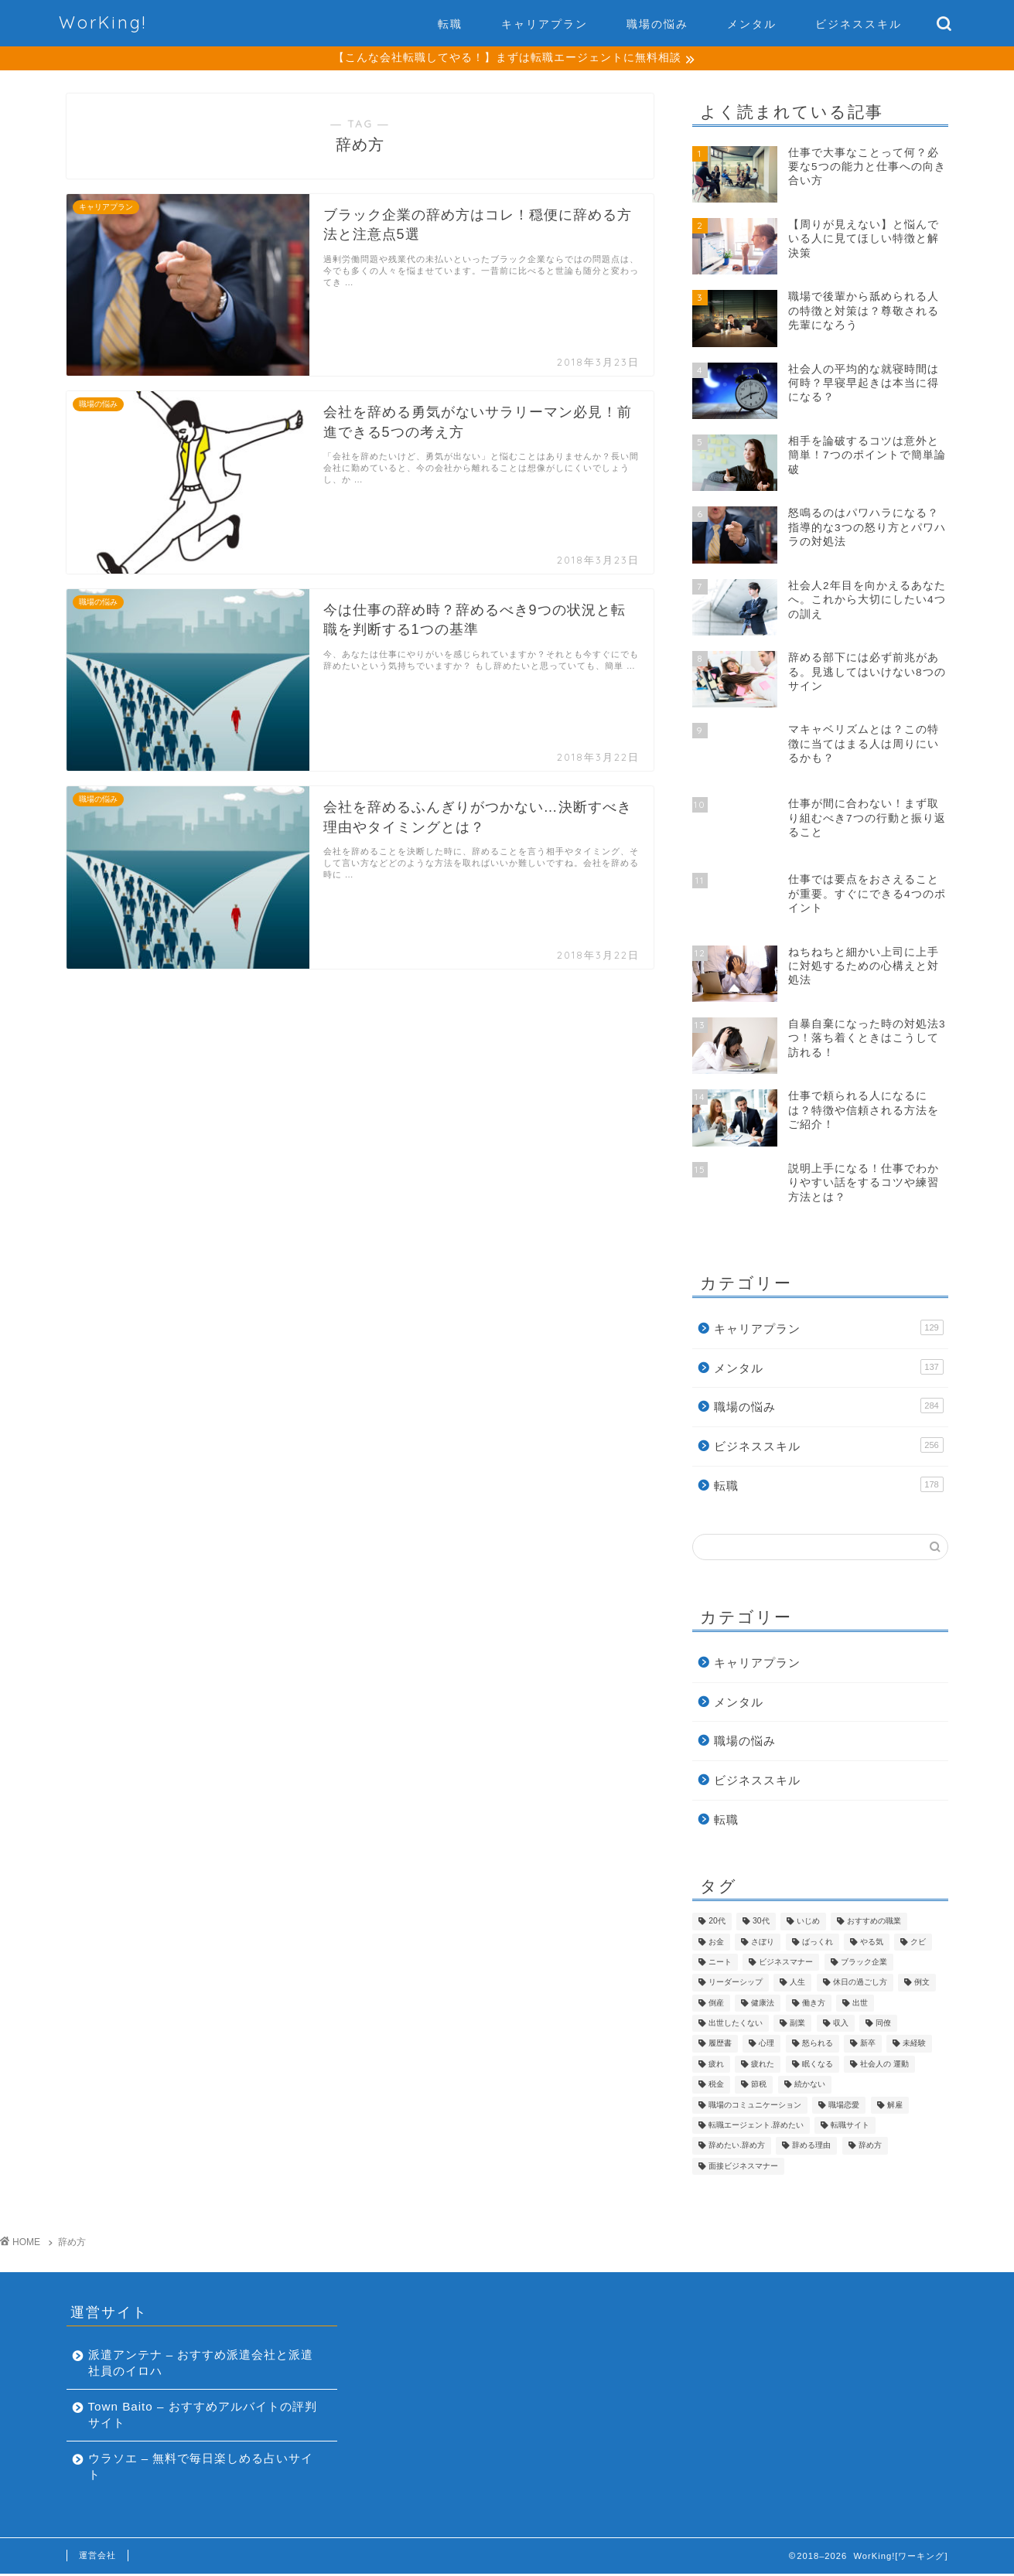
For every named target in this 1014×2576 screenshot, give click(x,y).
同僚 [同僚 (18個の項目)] (883, 2025)
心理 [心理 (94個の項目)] (766, 2045)
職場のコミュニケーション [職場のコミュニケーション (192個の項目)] (754, 2106)
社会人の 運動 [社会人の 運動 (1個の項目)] (884, 2066)
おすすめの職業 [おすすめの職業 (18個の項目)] (874, 1923)
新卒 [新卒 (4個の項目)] (868, 2045)
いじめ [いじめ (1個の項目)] (808, 1923)
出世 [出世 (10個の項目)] (860, 2005)
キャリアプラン (544, 24)
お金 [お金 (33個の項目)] (716, 1943)
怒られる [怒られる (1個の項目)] (817, 2045)
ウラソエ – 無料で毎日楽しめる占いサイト (195, 2468)
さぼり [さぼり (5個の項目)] (762, 1943)
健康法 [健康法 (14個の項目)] (762, 2005)
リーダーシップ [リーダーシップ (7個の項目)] (735, 1984)
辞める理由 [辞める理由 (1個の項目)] (811, 2147)
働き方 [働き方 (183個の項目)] (813, 2005)
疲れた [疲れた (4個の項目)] (762, 2066)
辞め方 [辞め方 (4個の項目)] (870, 2147)
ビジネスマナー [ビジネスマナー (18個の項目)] (786, 1964)
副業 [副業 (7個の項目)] (797, 2025)
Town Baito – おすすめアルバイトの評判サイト (196, 2416)
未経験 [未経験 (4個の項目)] (914, 2045)
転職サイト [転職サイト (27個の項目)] (850, 2127)
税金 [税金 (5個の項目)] (716, 2086)
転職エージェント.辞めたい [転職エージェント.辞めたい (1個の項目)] (756, 2127)
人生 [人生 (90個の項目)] (797, 1984)
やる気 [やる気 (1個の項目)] (871, 1943)
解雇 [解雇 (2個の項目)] (895, 2106)
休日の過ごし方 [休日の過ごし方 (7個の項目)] (860, 1984)
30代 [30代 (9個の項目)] (761, 1923)
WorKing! (103, 22)
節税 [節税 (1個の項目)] (758, 2086)
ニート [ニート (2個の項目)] (720, 1964)
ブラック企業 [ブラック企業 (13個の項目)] (864, 1964)
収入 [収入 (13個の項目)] (840, 2025)
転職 (450, 24)
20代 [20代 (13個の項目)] (717, 1923)
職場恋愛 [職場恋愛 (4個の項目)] (843, 2106)
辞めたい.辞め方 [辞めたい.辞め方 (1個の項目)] (736, 2147)
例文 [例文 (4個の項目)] (922, 1984)
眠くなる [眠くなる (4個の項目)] (817, 2066)
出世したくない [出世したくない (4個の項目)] (735, 2025)
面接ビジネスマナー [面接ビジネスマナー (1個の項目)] (743, 2168)
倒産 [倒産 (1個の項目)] (716, 2005)
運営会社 (97, 2557)
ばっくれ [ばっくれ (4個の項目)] (817, 1943)
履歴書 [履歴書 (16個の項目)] (720, 2045)
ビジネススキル (858, 24)
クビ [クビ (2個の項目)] (918, 1943)
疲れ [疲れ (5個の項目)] (716, 2066)
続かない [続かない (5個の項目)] (809, 2086)
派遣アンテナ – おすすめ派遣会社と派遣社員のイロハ (195, 2365)
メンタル (752, 24)
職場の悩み (657, 24)
